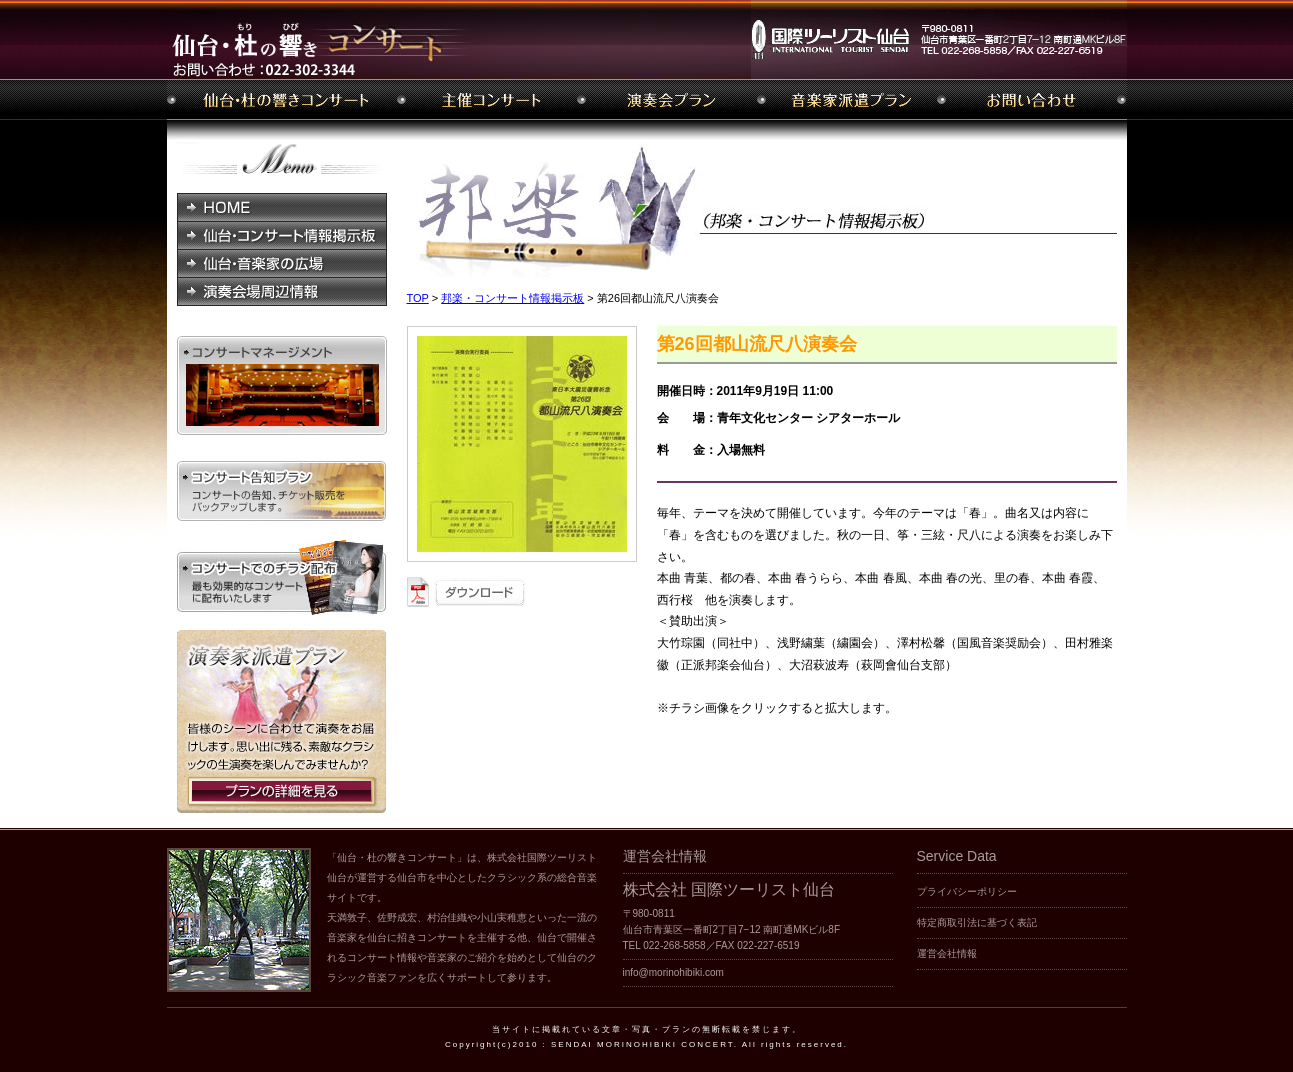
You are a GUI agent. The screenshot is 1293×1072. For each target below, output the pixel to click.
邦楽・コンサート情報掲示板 (512, 298)
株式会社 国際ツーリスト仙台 (729, 889)
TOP (418, 298)
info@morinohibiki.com (673, 972)
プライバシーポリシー (967, 891)
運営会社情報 (947, 953)
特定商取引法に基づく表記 (977, 922)
